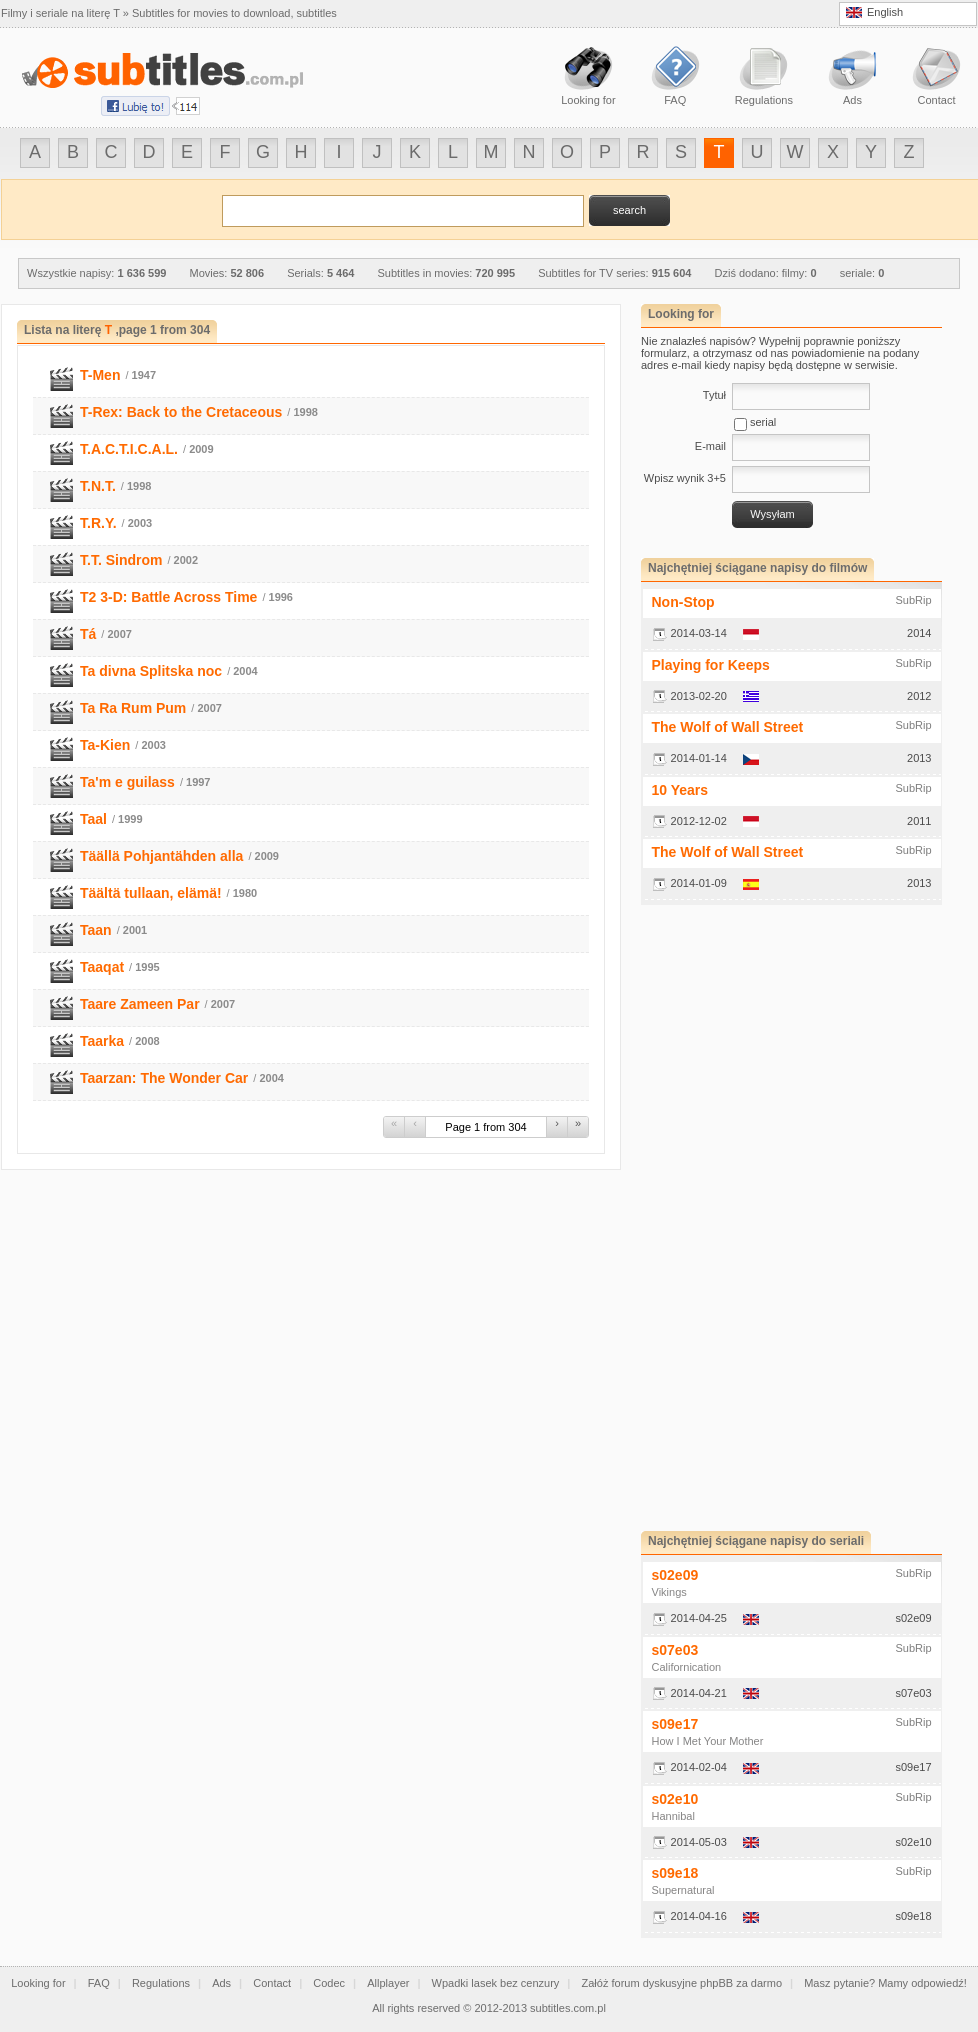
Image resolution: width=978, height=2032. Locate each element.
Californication (687, 1667)
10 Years (680, 790)
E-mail (710, 446)
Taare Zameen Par (140, 1004)
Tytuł (714, 395)
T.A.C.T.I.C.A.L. (129, 449)
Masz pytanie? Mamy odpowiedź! (885, 1983)
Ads (221, 1983)
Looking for (38, 1983)
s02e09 (675, 1575)
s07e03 (675, 1650)
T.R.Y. (98, 523)
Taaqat (102, 967)
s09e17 (675, 1724)
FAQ (99, 1983)
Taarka (102, 1041)
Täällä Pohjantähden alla (161, 856)
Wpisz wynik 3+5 (685, 478)
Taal (93, 819)
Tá (88, 634)
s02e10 (675, 1799)
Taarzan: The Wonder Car (164, 1078)
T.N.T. (98, 486)
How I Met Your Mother (708, 1741)
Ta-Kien (105, 745)
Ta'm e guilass (127, 782)
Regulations (161, 1983)
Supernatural (683, 1890)
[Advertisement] (705, 1218)
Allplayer (388, 1983)
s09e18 (675, 1873)
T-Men (100, 375)
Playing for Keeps (711, 665)
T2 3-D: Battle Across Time (168, 597)
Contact (272, 1983)
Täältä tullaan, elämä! (151, 893)
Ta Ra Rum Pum (133, 708)
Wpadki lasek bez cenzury (496, 1983)
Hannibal (673, 1816)
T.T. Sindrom (121, 560)
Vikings (669, 1592)
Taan (96, 930)
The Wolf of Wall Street (728, 727)
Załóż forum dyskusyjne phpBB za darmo (682, 1983)
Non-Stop (683, 602)
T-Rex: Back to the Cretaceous (181, 412)
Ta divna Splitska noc (151, 671)
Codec (329, 1983)
